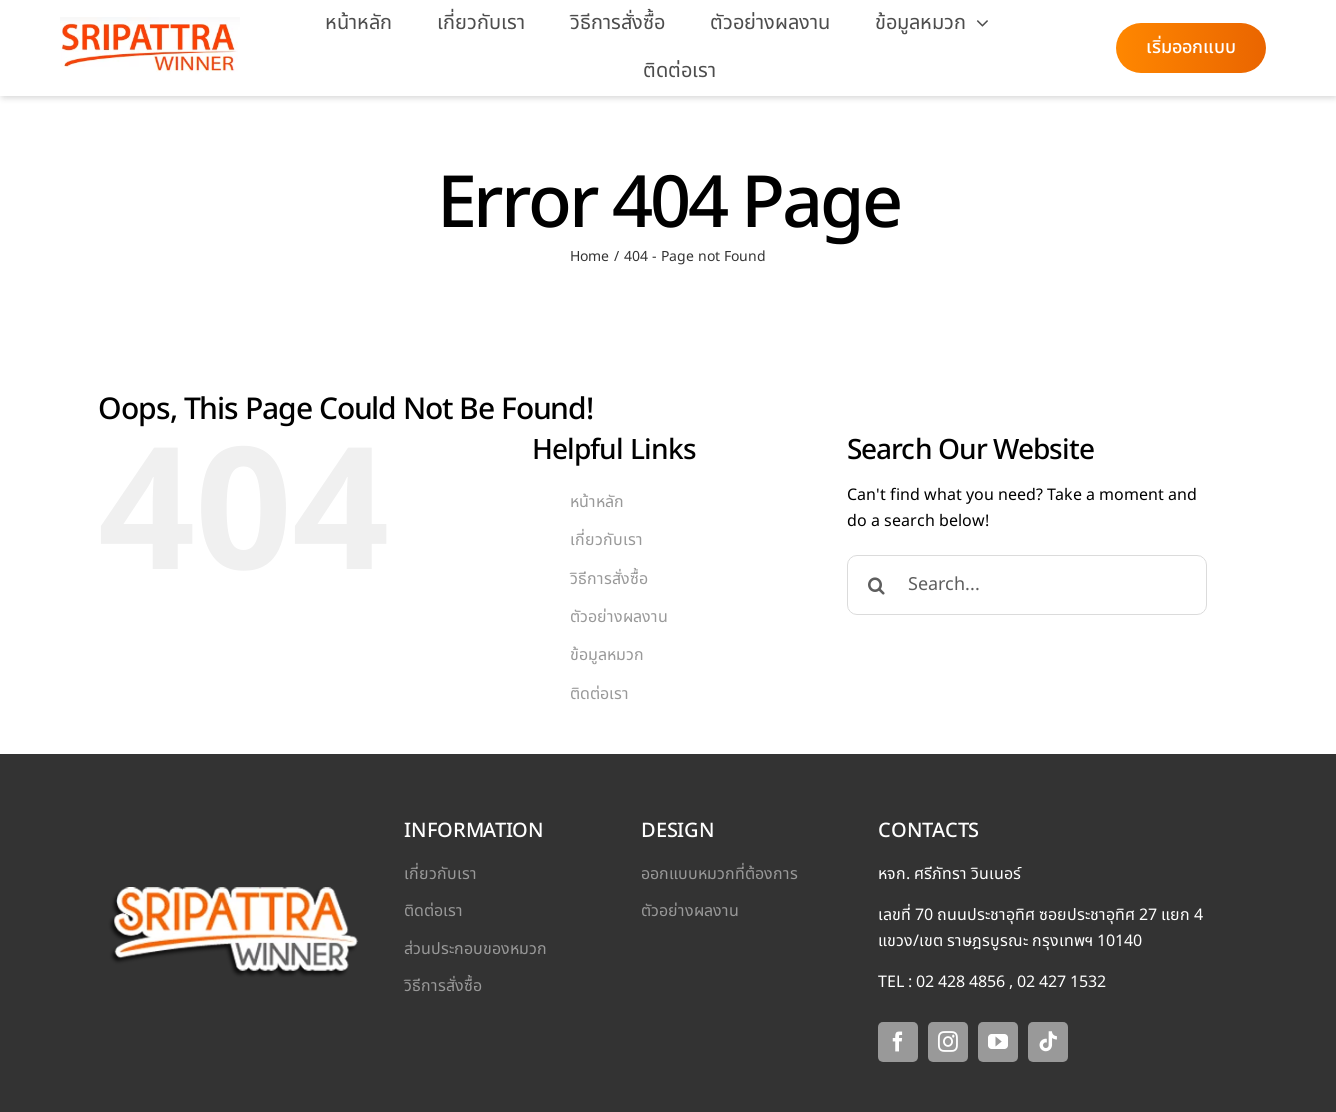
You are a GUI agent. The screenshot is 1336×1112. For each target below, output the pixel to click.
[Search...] (1027, 585)
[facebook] (898, 1042)
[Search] (877, 585)
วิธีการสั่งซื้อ (609, 579)
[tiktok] (1048, 1042)
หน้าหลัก (597, 502)
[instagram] (948, 1042)
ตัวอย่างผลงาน (619, 617)
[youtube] (998, 1042)
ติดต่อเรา (599, 694)
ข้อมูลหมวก (607, 655)
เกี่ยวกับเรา (606, 540)
